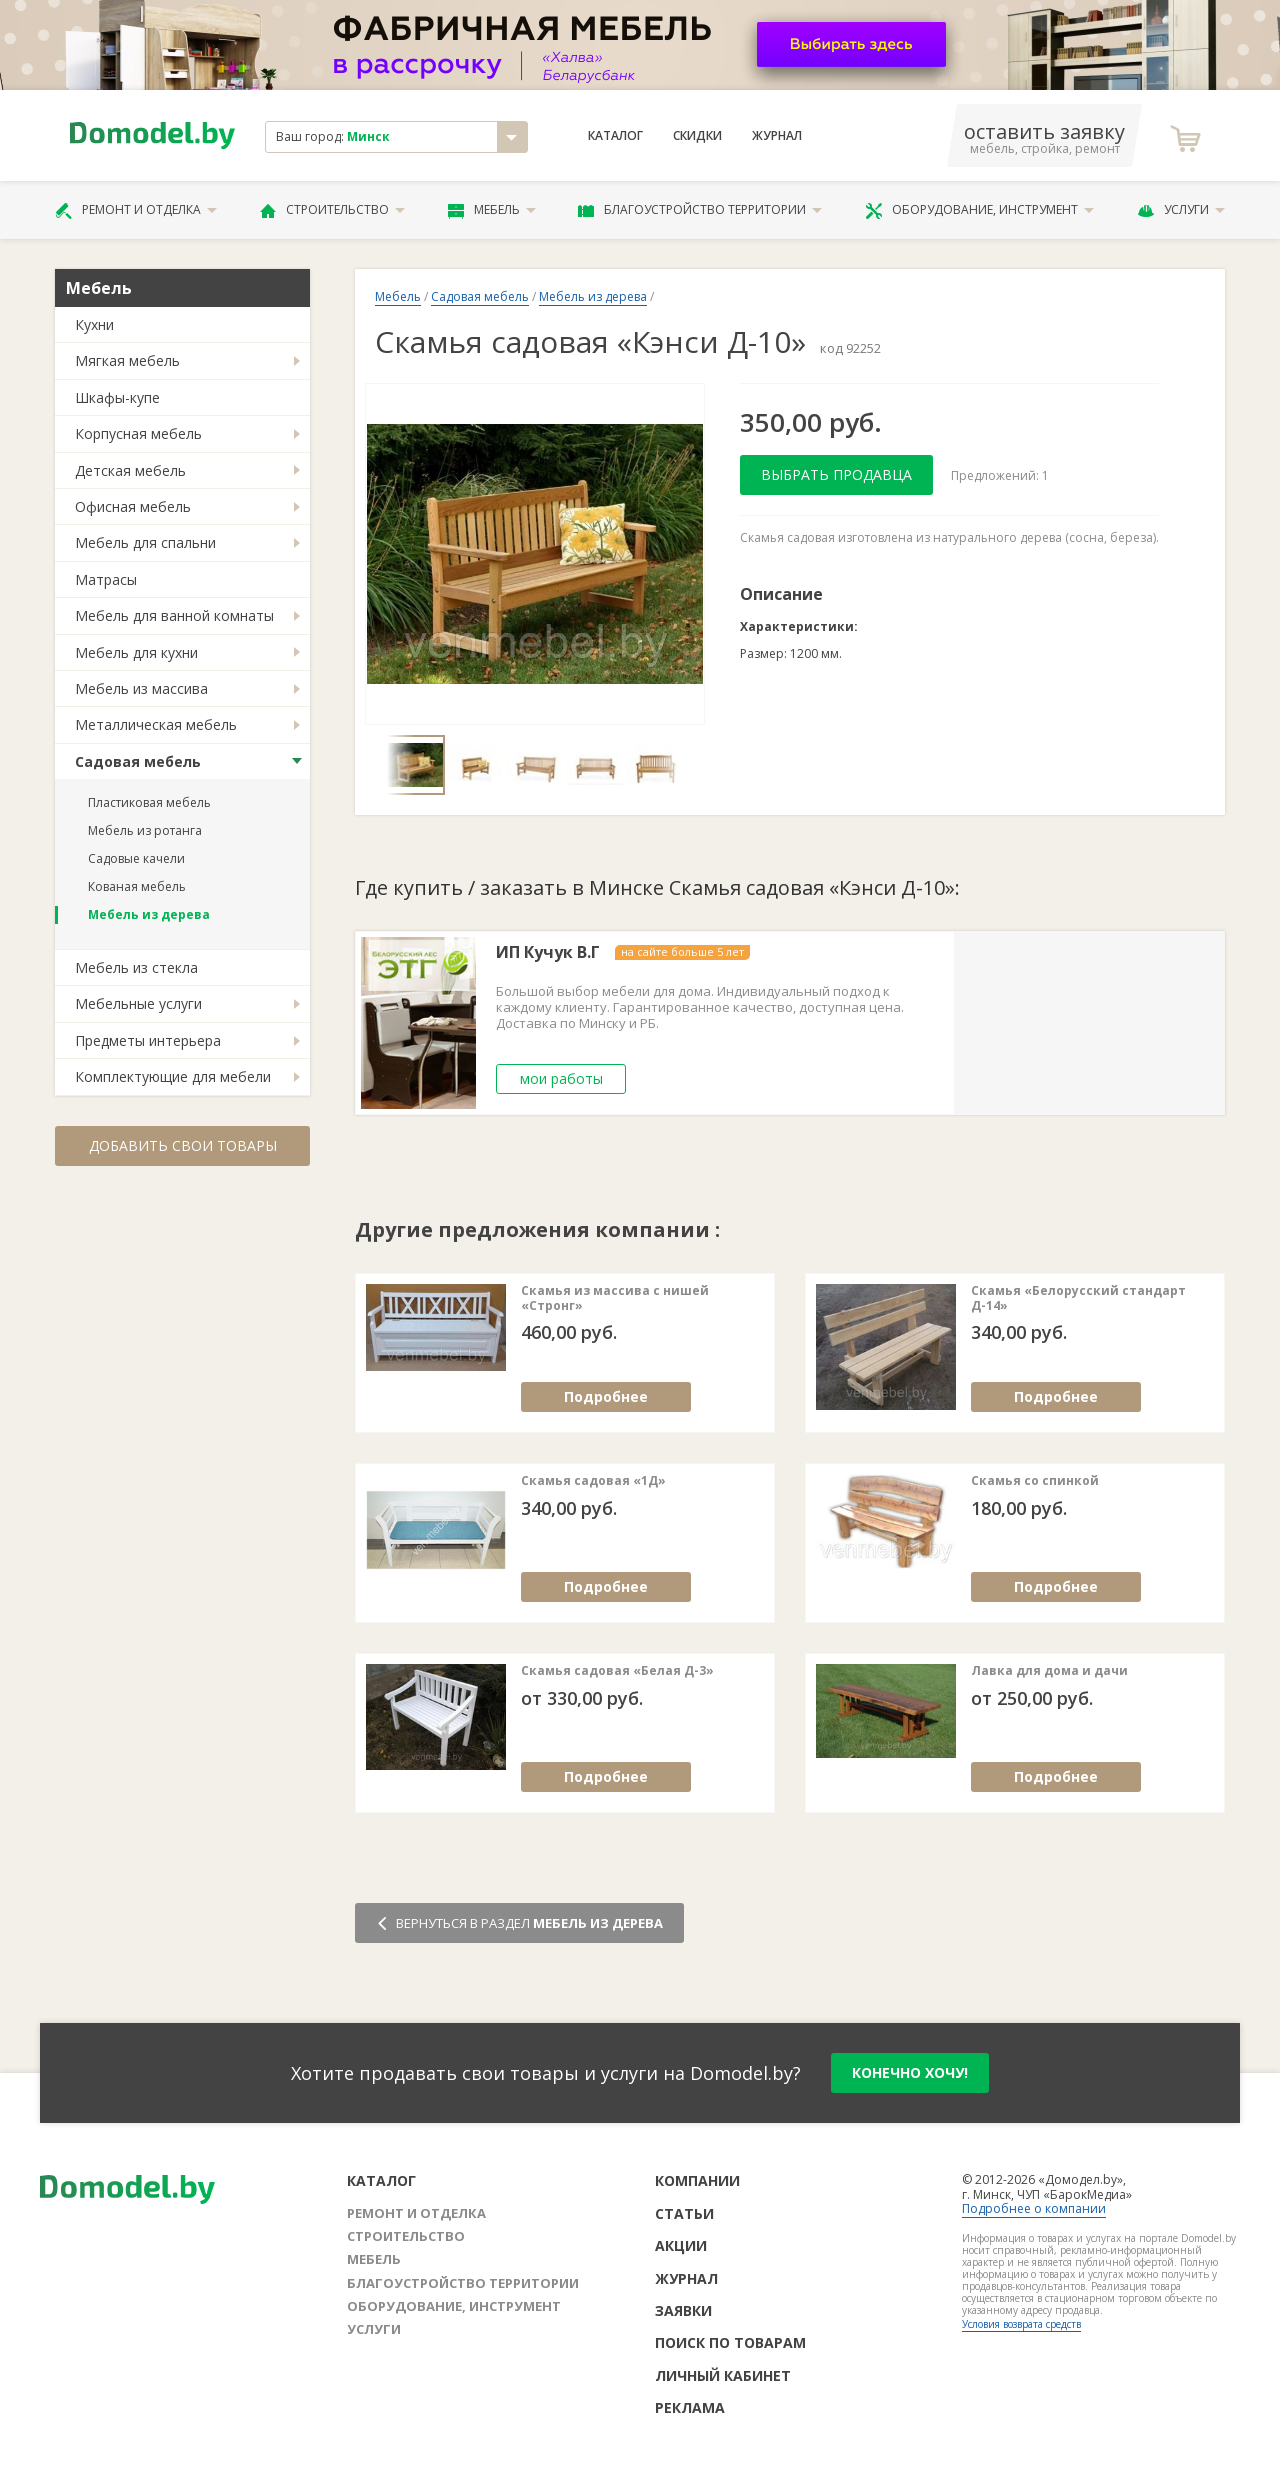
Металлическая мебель (156, 724)
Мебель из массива (141, 688)
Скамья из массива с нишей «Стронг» (615, 1298)
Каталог (615, 136)
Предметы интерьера (148, 1040)
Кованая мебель (137, 886)
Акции (681, 2245)
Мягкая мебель (127, 360)
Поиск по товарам (730, 2342)
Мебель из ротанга (145, 830)
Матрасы (106, 579)
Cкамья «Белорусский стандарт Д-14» (1078, 1298)
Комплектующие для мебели (173, 1076)
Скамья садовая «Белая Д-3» (617, 1671)
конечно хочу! (910, 2072)
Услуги (1181, 210)
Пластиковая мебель (149, 802)
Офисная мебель (133, 506)
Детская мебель (130, 470)
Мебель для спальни (145, 542)
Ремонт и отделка (136, 210)
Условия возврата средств (1021, 2324)
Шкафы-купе (117, 397)
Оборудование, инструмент (979, 210)
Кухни (94, 324)
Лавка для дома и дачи (1049, 1671)
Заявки (683, 2310)
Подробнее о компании (1034, 2208)
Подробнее (606, 1396)
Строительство (332, 210)
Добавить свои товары (183, 1145)
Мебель (492, 210)
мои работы (561, 1078)
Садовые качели (136, 858)
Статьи (684, 2213)
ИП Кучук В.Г (548, 952)
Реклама (690, 2407)
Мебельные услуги (138, 1003)
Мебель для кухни (136, 652)
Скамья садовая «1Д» (593, 1481)
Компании (697, 2180)
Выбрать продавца (836, 474)
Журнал (777, 136)
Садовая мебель (138, 761)
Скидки (697, 136)
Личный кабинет (723, 2375)
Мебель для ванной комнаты (174, 615)
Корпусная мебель (138, 433)
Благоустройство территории (700, 210)
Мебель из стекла (136, 967)
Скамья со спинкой (1035, 1481)
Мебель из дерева (149, 914)
